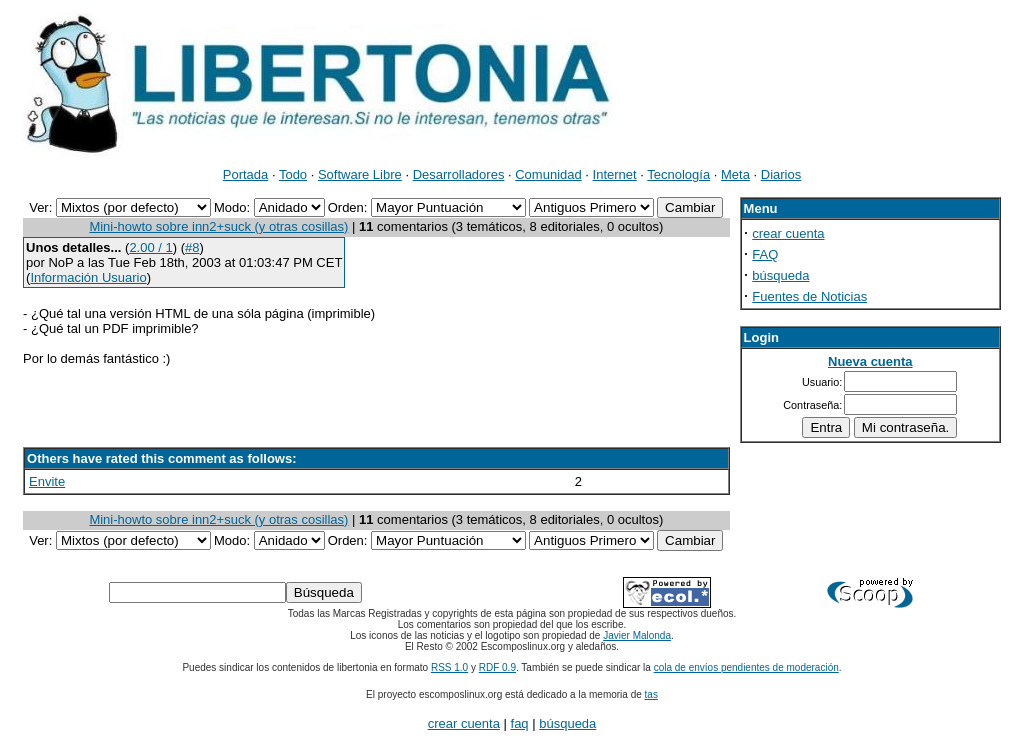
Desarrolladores (459, 174)
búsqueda (780, 275)
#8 (192, 247)
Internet (615, 174)
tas (651, 694)
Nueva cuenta (870, 361)
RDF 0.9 (497, 667)
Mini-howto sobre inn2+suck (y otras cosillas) (218, 226)
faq (520, 723)
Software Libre (360, 174)
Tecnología (678, 174)
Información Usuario (88, 277)
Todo (293, 174)
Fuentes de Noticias (809, 296)
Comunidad (548, 174)
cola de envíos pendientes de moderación (746, 667)
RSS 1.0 (449, 667)
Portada (246, 174)
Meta (735, 174)
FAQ (765, 254)
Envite (47, 481)
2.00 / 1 (150, 247)
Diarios (781, 174)
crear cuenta (788, 233)
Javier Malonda (637, 635)
